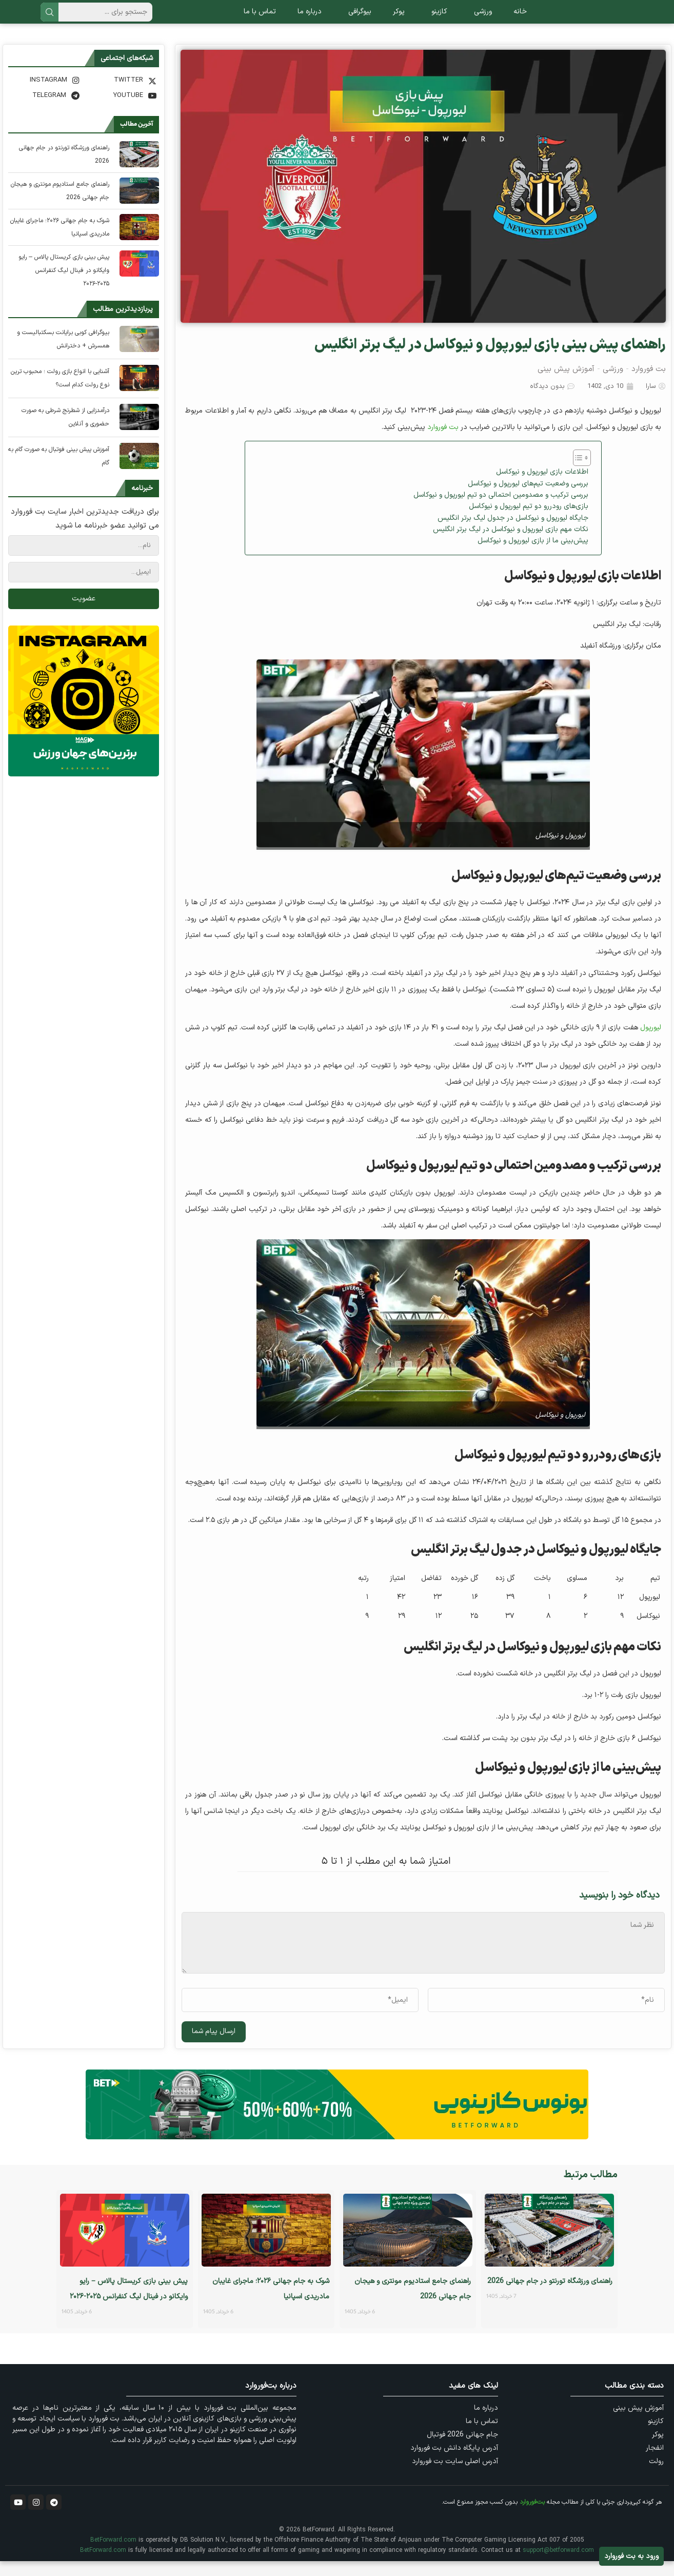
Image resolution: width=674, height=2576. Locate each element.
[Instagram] (45, 95)
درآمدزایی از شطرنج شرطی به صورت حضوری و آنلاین (65, 432)
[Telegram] (45, 110)
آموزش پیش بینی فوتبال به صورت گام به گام (58, 471)
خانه (520, 18)
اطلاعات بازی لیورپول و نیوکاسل (542, 486)
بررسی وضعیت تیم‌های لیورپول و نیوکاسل (528, 498)
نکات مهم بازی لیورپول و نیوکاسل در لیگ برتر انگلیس (510, 544)
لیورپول (650, 1042)
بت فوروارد (648, 384)
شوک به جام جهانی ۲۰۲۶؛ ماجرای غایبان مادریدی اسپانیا (59, 242)
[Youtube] (122, 110)
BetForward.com (113, 2555)
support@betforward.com (558, 2565)
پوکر (399, 18)
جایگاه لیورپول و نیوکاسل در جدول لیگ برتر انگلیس (513, 533)
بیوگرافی (357, 18)
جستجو (49, 19)
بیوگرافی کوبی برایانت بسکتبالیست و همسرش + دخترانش (63, 354)
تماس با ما (260, 18)
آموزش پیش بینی (566, 384)
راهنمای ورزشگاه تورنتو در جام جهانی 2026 (64, 169)
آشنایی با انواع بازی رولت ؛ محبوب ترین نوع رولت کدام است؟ (60, 393)
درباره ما (310, 18)
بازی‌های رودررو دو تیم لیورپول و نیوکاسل (528, 521)
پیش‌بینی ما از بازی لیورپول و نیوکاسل (533, 555)
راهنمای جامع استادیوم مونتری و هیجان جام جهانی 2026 (60, 205)
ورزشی (480, 18)
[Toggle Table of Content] (576, 472)
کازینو (436, 18)
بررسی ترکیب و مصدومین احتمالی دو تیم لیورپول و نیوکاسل (500, 509)
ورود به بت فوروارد (631, 2556)
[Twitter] (122, 95)
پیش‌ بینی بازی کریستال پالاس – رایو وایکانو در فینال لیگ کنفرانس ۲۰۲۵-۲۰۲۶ (63, 285)
